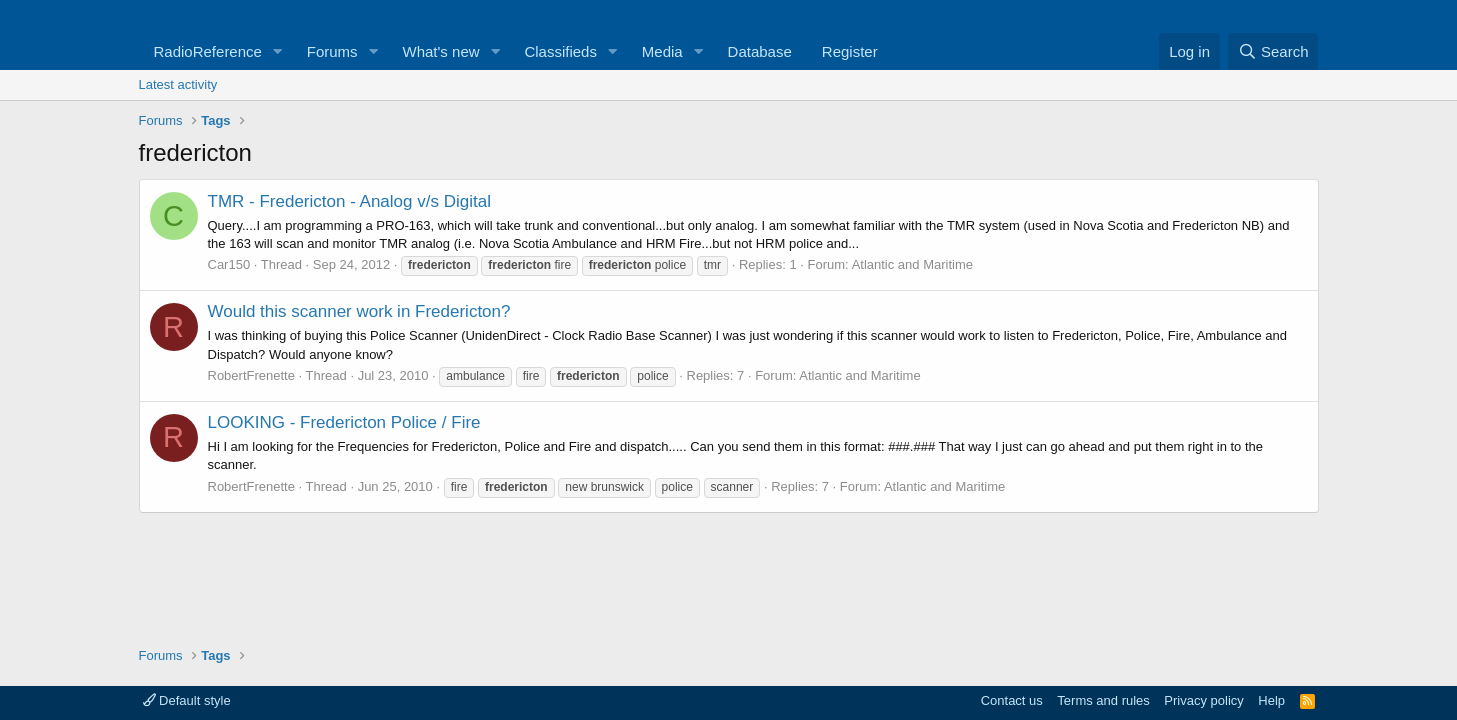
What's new (441, 51)
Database (760, 51)
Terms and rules (1103, 700)
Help (1271, 700)
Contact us (1012, 700)
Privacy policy (1203, 700)
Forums (332, 51)
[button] (278, 51)
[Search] (1273, 51)
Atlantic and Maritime (912, 264)
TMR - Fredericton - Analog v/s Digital (349, 201)
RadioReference (208, 51)
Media (662, 51)
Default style (187, 700)
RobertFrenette (251, 375)
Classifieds (560, 51)
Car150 (229, 264)
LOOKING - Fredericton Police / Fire (344, 422)
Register (850, 51)
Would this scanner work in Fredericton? (359, 311)
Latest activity (178, 84)
